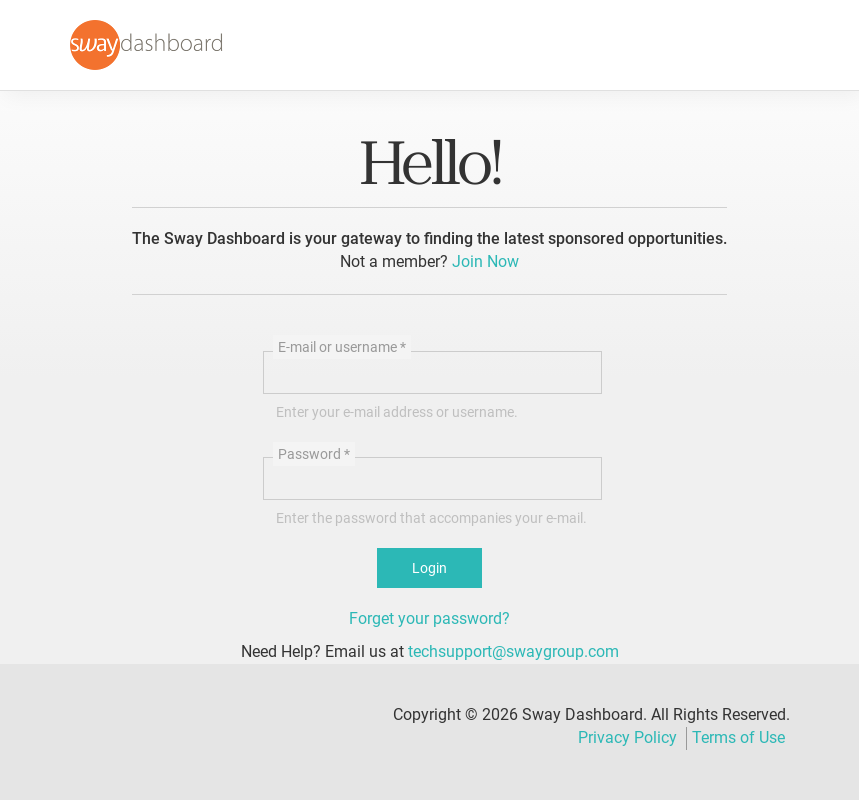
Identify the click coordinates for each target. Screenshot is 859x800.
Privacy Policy (627, 737)
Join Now (485, 261)
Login (429, 568)
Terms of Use (738, 737)
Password (314, 454)
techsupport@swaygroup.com (513, 651)
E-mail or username (342, 347)
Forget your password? (429, 618)
